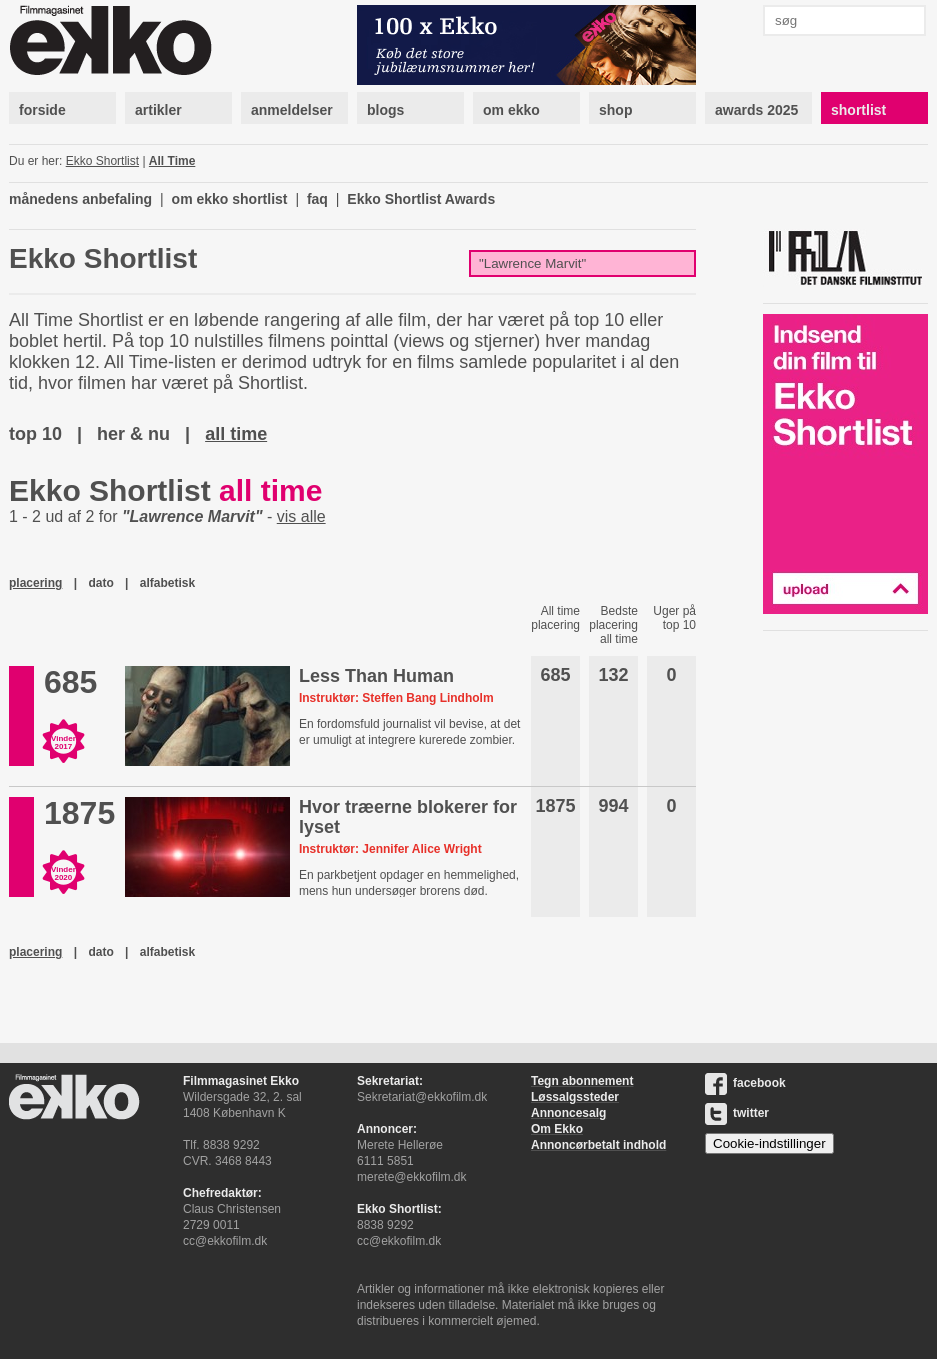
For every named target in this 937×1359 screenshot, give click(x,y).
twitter (737, 1113)
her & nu (133, 434)
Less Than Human (376, 676)
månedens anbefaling (80, 199)
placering (35, 583)
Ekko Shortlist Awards (421, 199)
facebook (745, 1083)
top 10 (35, 434)
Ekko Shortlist (102, 161)
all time (236, 434)
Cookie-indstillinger (769, 1143)
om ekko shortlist (230, 199)
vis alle (301, 516)
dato (100, 583)
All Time (172, 161)
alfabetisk (167, 583)
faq (317, 199)
